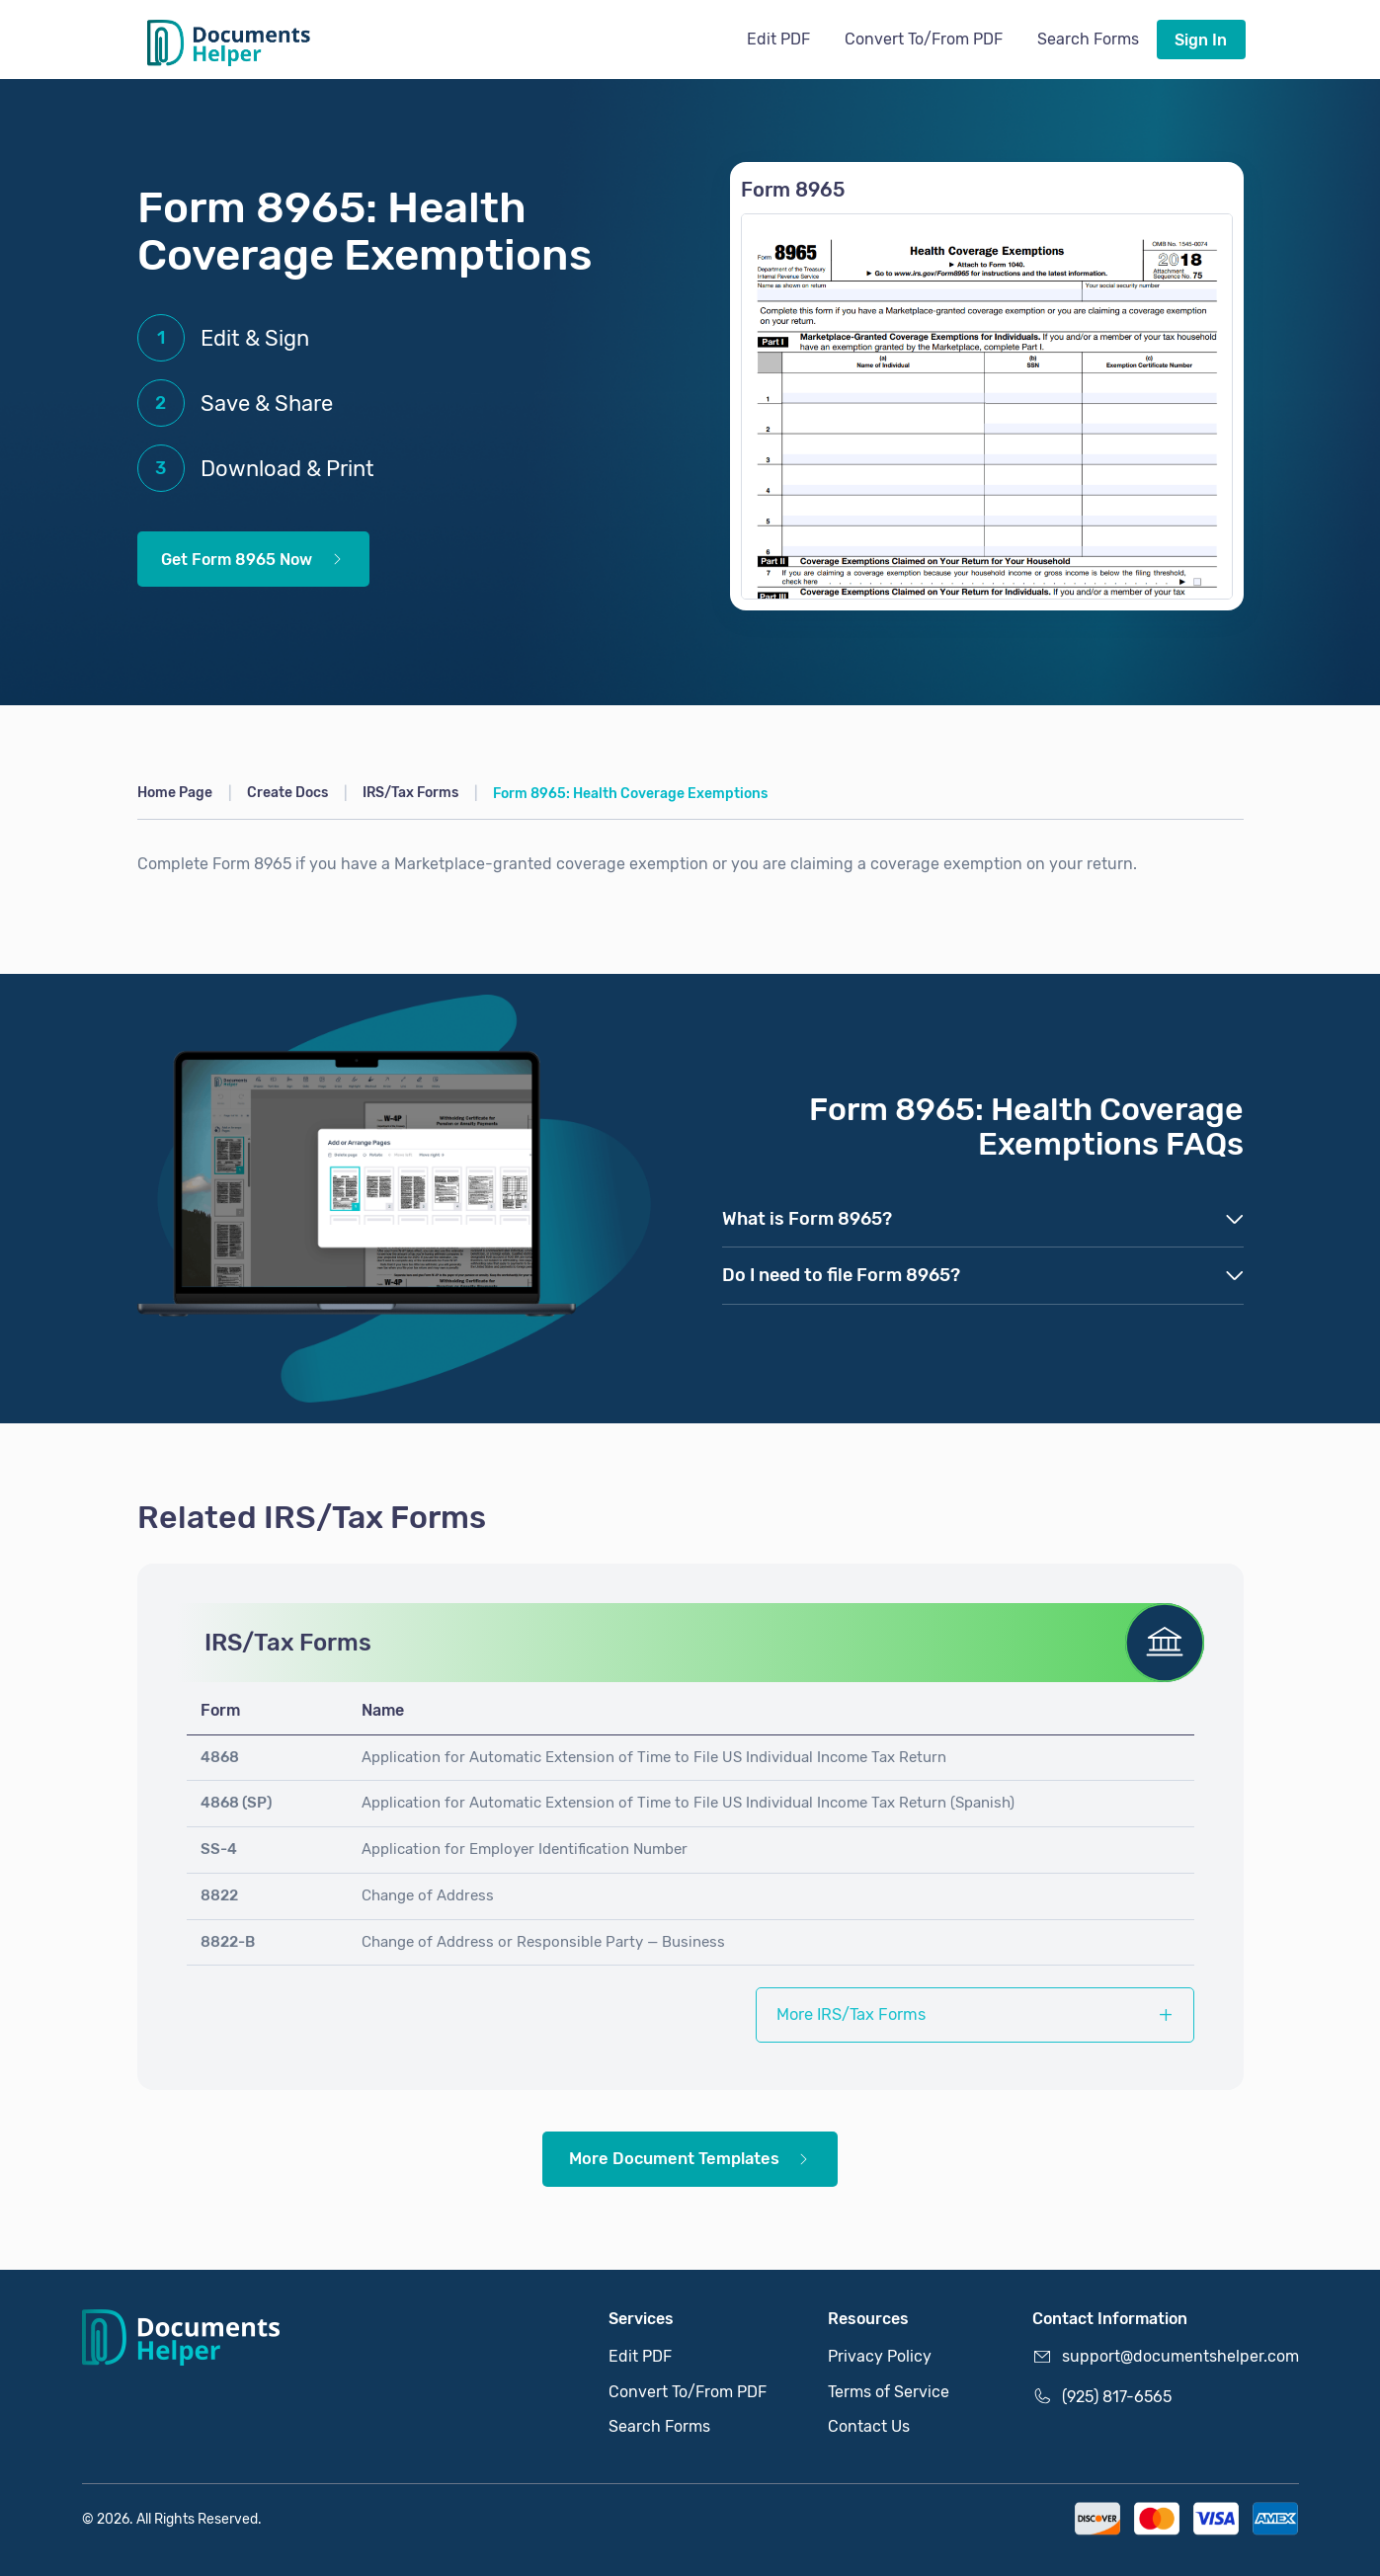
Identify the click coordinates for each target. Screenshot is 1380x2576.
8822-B (228, 1942)
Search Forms (1088, 39)
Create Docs (287, 793)
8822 (219, 1895)
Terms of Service (888, 2391)
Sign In (1201, 40)
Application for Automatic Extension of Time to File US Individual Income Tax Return (654, 1757)
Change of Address (428, 1895)
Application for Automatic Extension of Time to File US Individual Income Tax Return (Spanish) (688, 1802)
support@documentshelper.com (1165, 2357)
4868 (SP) (236, 1802)
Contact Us (869, 2426)
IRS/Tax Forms (410, 793)
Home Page (174, 793)
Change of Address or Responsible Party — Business (543, 1942)
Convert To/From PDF (924, 39)
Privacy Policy (880, 2356)
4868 (220, 1757)
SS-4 (219, 1849)
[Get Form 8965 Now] (987, 406)
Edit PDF (778, 39)
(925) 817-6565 (1102, 2396)
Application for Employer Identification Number (525, 1849)
